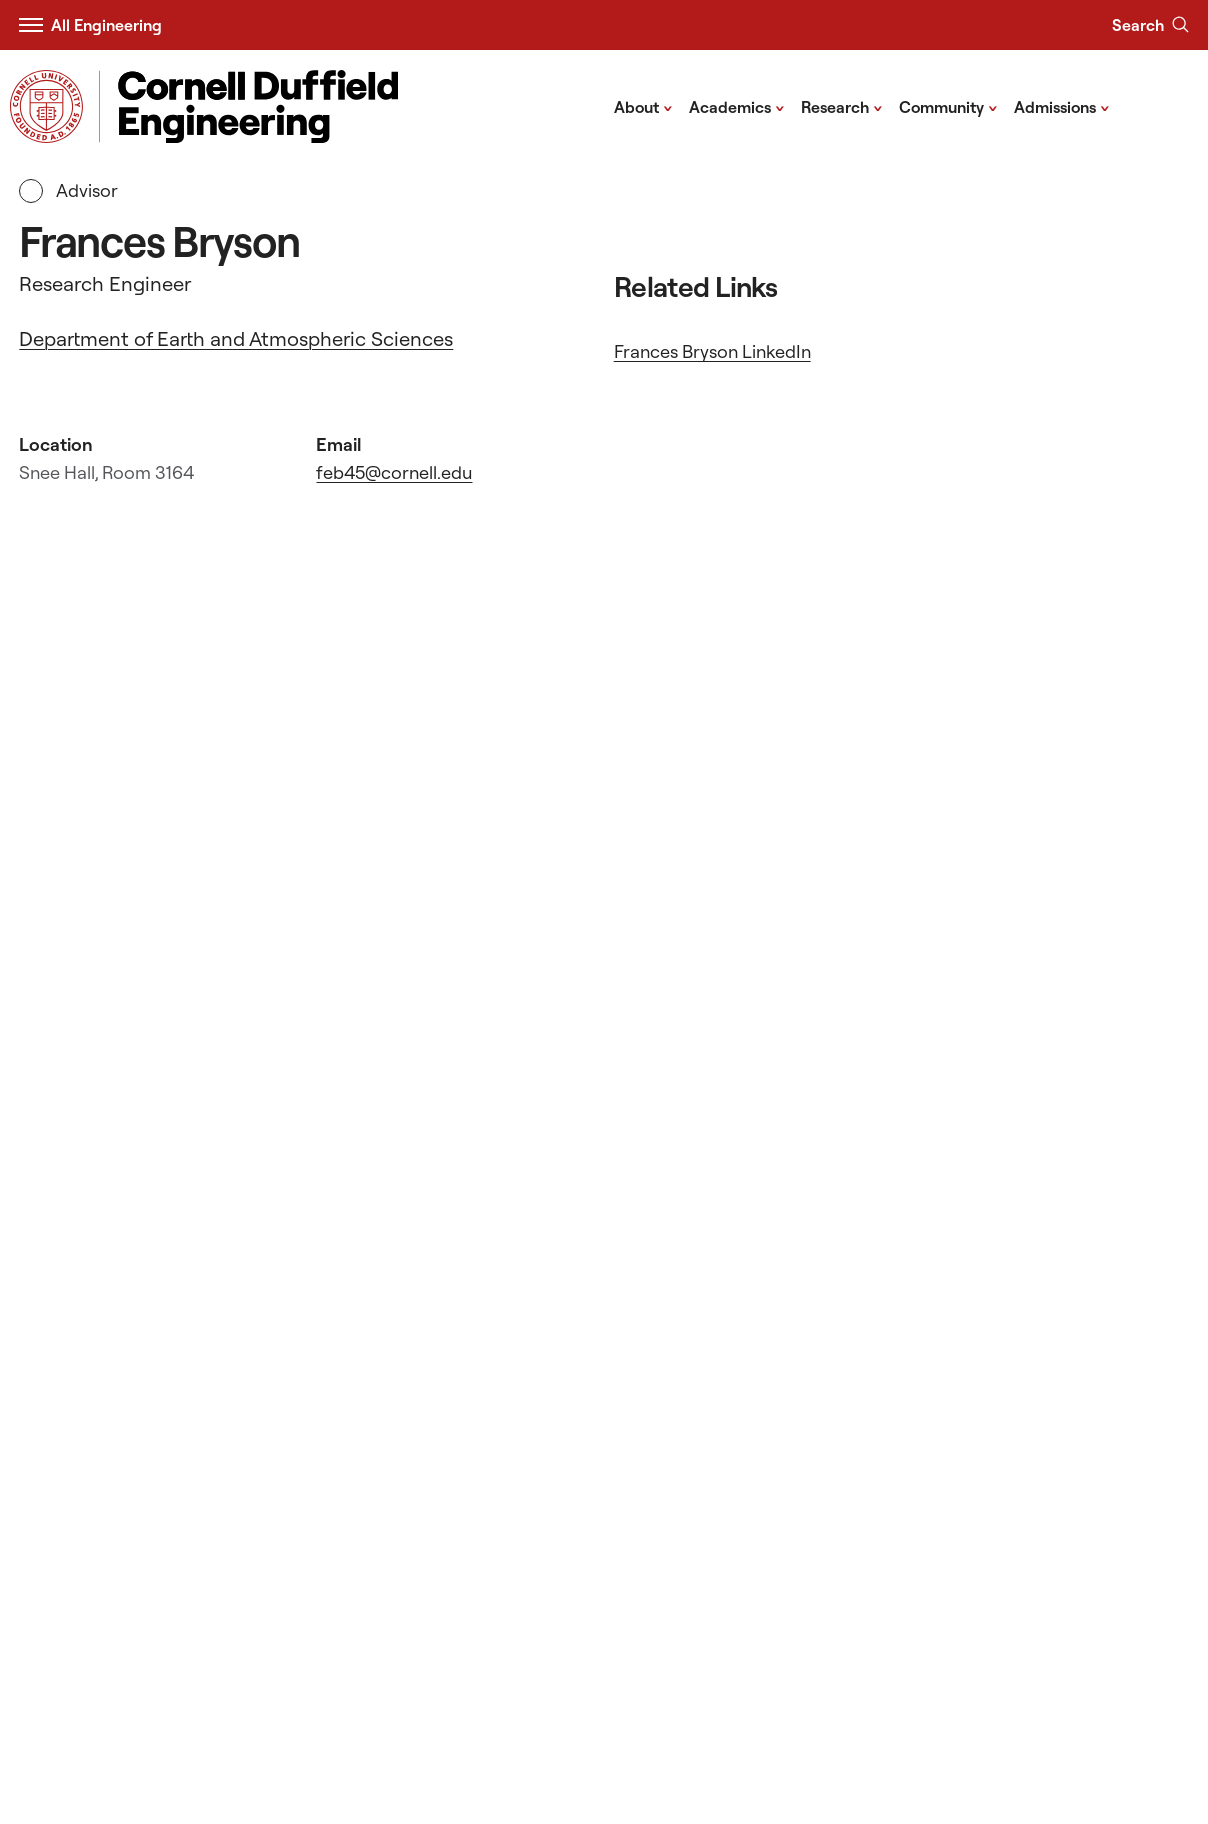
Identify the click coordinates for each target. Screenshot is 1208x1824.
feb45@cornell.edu (394, 472)
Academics (737, 106)
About (643, 106)
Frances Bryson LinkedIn (712, 351)
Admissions (1062, 106)
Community (948, 106)
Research (842, 106)
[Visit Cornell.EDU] (46, 106)
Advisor (68, 191)
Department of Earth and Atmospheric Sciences (236, 338)
